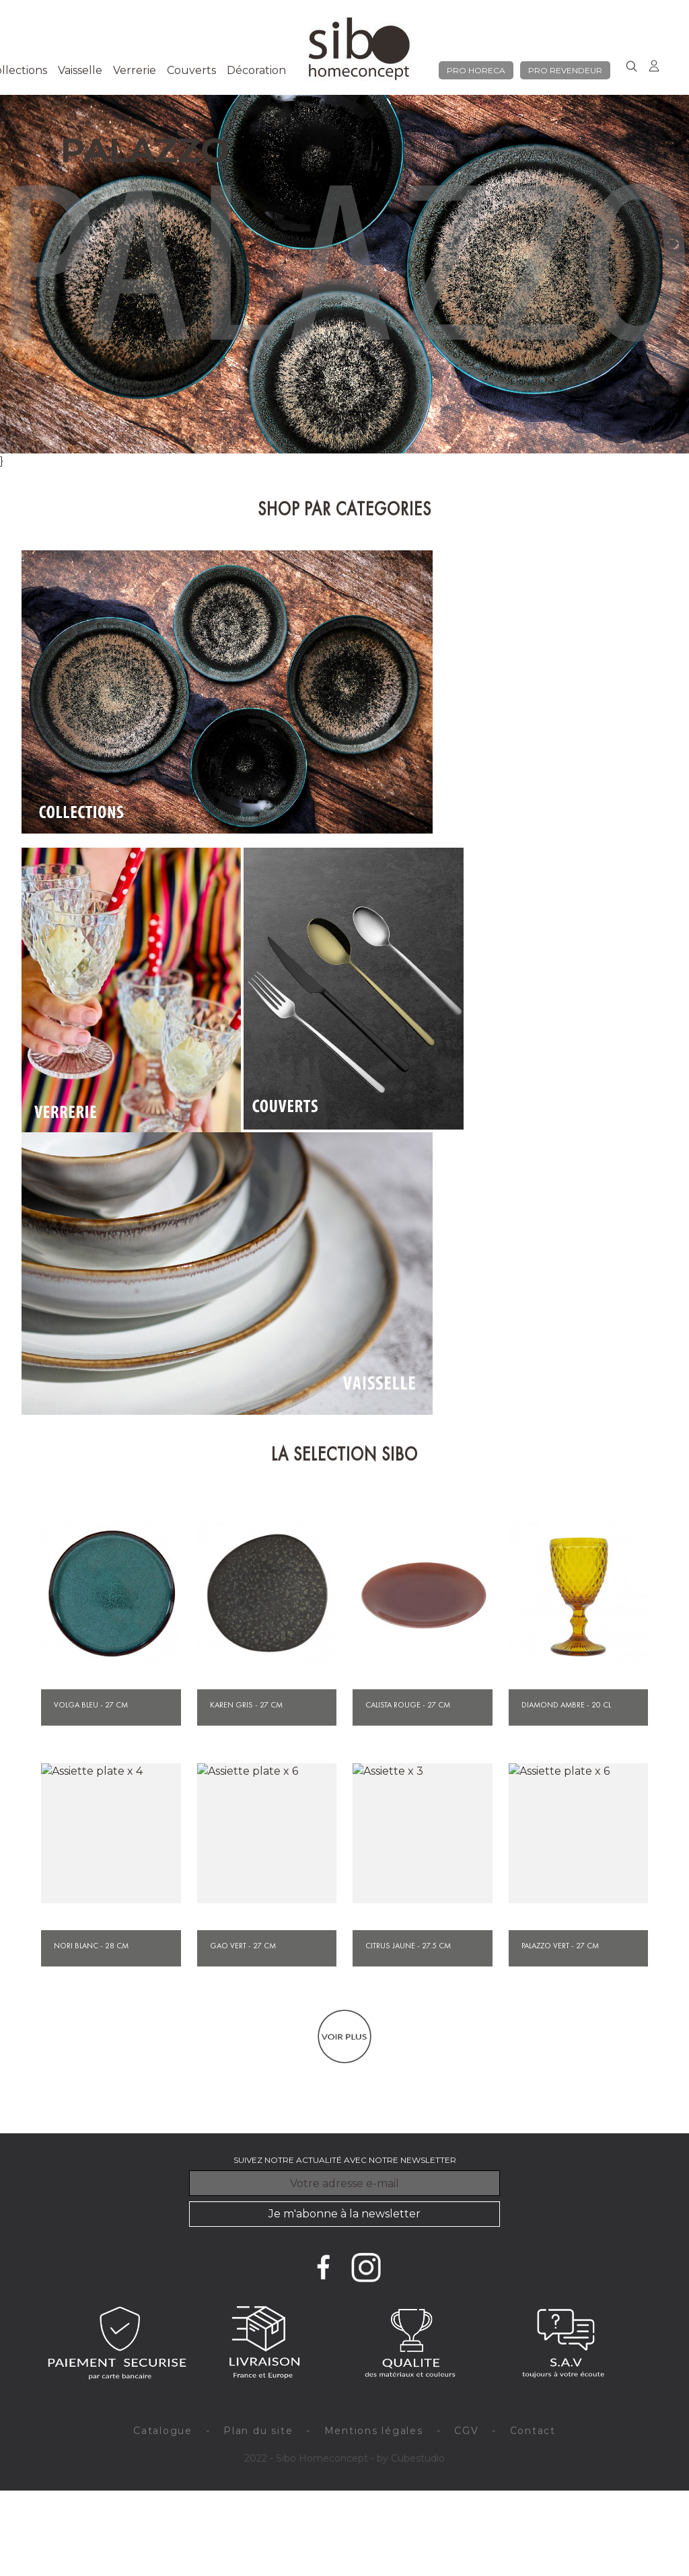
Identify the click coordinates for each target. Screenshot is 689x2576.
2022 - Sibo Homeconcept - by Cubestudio (344, 2458)
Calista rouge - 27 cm (407, 1704)
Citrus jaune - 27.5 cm (408, 1945)
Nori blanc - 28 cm (91, 1945)
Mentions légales (373, 2431)
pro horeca (476, 70)
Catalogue (162, 2431)
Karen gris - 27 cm (246, 1704)
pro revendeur (565, 70)
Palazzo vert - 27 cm (560, 1945)
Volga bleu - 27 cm (91, 1704)
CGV (466, 2431)
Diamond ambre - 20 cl (566, 1704)
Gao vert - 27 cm (243, 1945)
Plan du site (258, 2431)
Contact (533, 2431)
